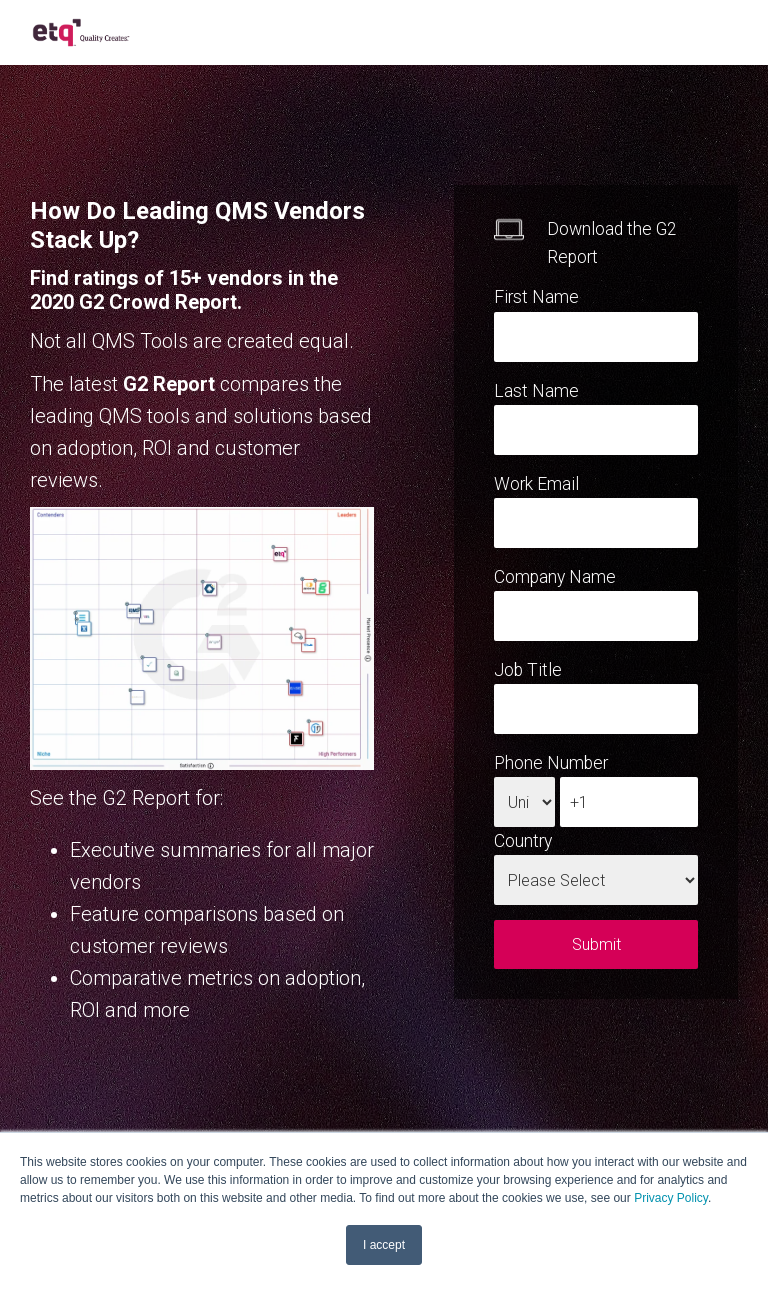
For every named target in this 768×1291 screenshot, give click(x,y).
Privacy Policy (671, 1198)
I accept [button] (384, 1245)
